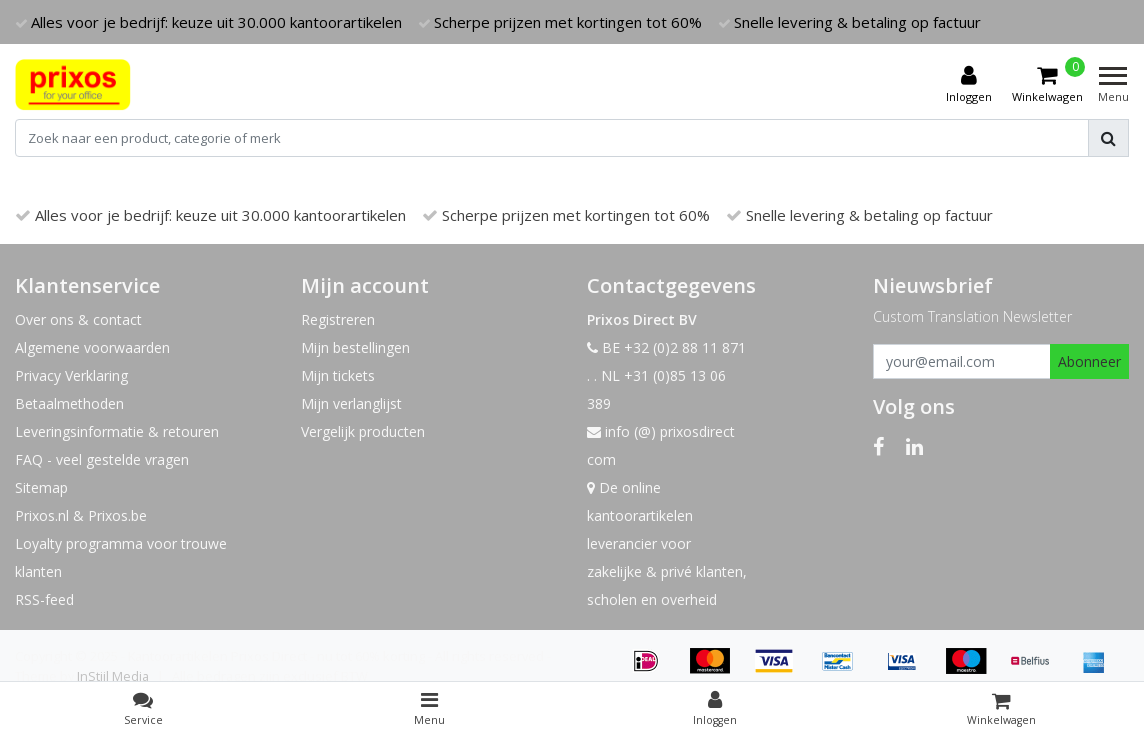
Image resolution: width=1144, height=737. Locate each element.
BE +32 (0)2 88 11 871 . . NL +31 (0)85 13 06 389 (666, 375)
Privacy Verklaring (71, 375)
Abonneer (1089, 361)
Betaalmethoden (69, 403)
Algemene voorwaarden (92, 347)
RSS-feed (44, 599)
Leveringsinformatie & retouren (117, 431)
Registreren (338, 319)
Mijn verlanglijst (351, 403)
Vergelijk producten (363, 431)
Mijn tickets (338, 375)
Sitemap (41, 487)
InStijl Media (113, 676)
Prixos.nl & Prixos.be (81, 515)
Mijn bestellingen (355, 347)
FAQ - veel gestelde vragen (102, 459)
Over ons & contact (78, 319)
